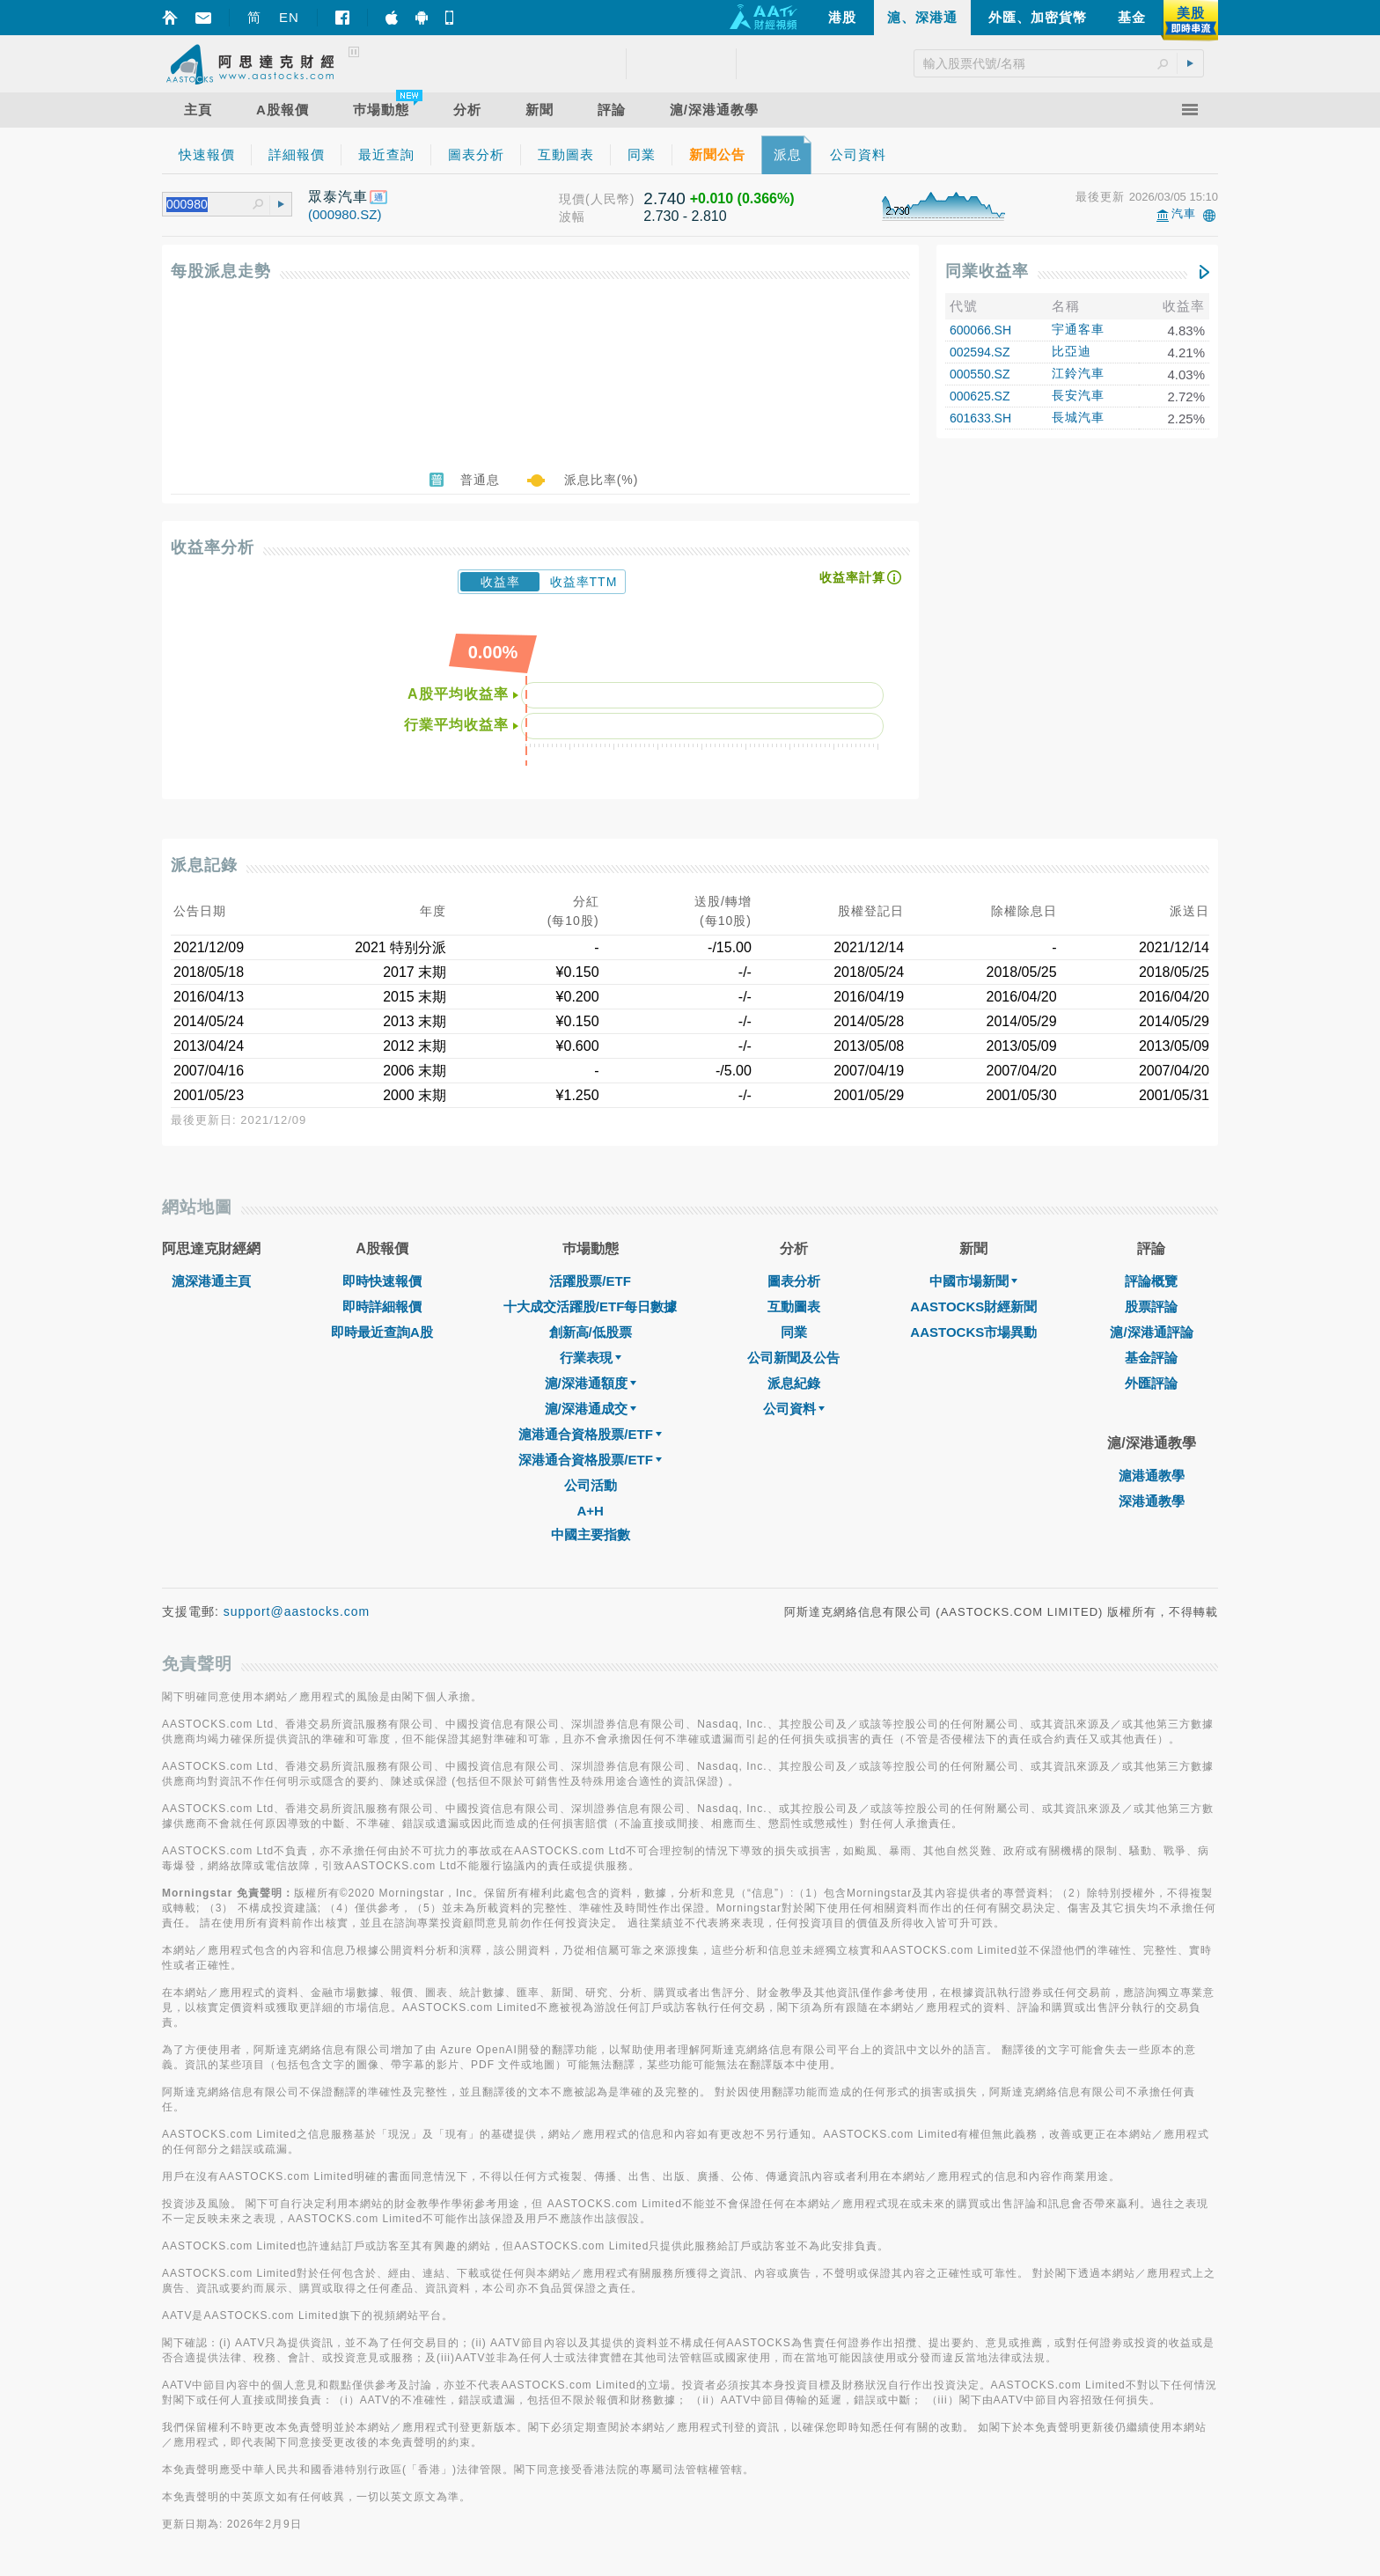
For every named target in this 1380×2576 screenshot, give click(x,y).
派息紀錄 (793, 1383)
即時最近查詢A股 (382, 1332)
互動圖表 (793, 1306)
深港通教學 (1152, 1500)
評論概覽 (1151, 1280)
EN (289, 17)
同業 (794, 1332)
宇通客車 (1078, 329)
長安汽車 (1078, 395)
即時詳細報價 (382, 1306)
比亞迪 (1071, 351)
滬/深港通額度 (590, 1383)
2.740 (664, 198)
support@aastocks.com (297, 1611)
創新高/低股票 (590, 1332)
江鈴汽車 (1078, 373)
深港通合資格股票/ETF (590, 1459)
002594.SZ (980, 352)
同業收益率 (987, 271)
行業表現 (590, 1357)
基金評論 (1151, 1357)
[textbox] (209, 204)
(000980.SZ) (344, 214)
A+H (589, 1510)
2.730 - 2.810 (684, 216)
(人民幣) (610, 199)
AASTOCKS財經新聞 (973, 1306)
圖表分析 (793, 1280)
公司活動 (590, 1485)
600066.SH (980, 330)
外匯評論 (1151, 1383)
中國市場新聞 (973, 1280)
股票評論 (1151, 1306)
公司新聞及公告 (793, 1357)
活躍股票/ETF (590, 1280)
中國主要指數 (590, 1534)
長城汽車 (1078, 417)
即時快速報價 (382, 1280)
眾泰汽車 (338, 196)
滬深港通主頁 (211, 1280)
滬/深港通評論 (1151, 1332)
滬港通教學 (1152, 1475)
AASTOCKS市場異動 (973, 1332)
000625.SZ (980, 396)
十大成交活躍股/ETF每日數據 (590, 1306)
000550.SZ (980, 374)
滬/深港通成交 (590, 1408)
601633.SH (980, 418)
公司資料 (794, 1408)
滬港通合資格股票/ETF (590, 1434)
